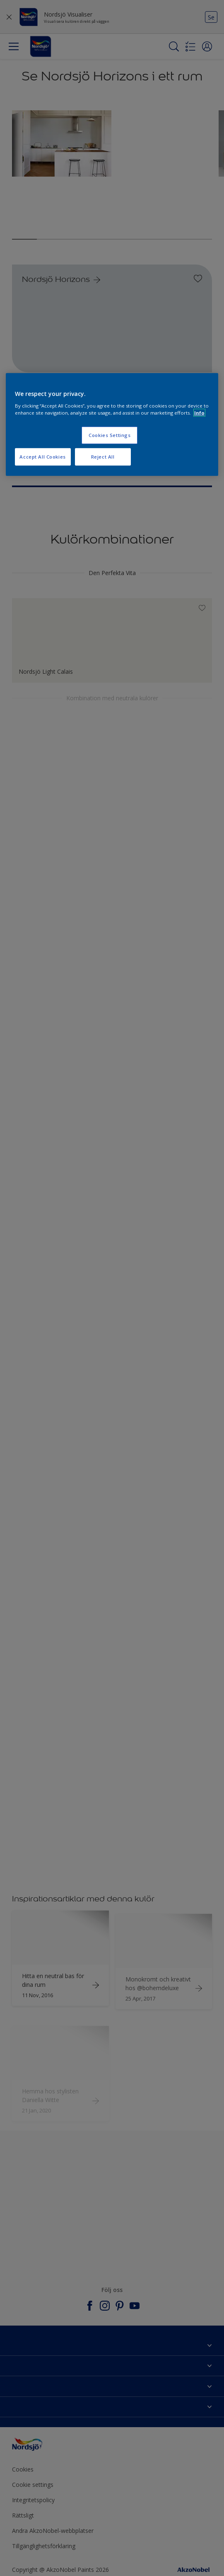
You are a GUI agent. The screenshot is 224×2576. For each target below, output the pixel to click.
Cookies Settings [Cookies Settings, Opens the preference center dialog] (109, 435)
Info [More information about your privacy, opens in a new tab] (199, 412)
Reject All (103, 456)
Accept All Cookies (42, 456)
